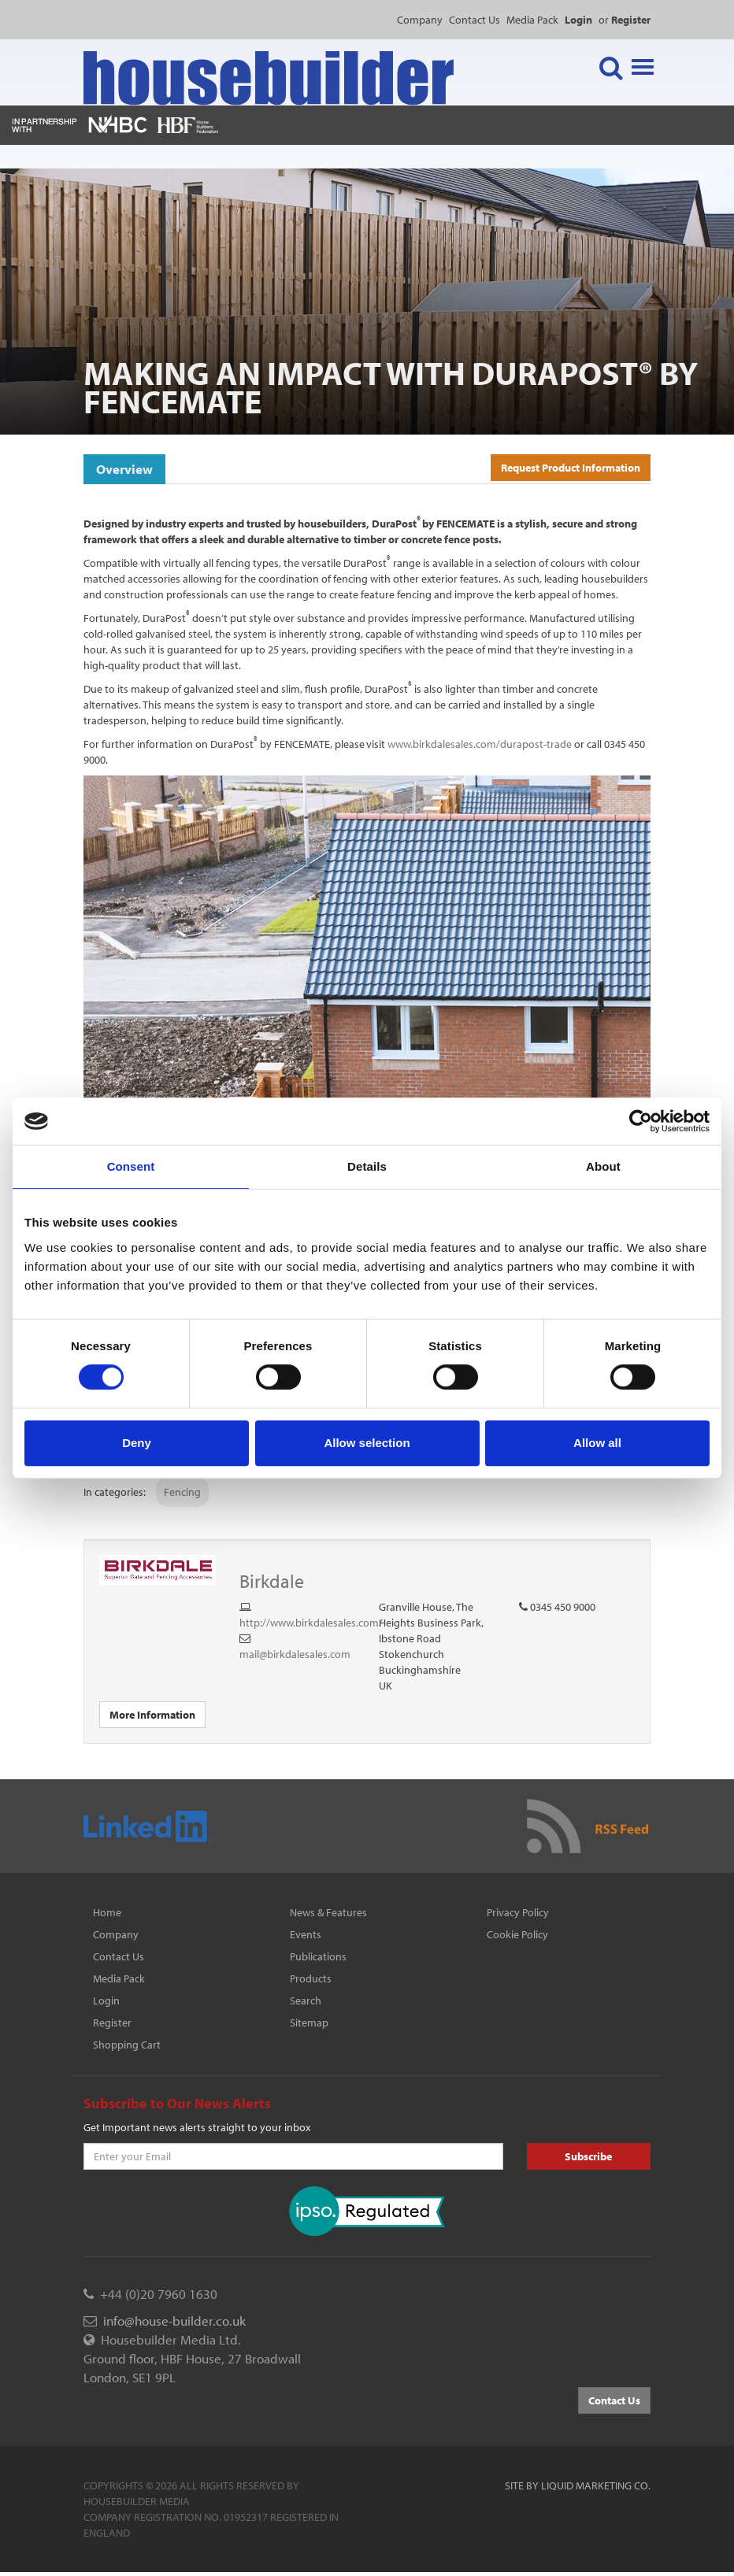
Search (305, 2000)
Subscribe (588, 2156)
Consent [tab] (131, 1166)
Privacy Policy (518, 1912)
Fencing (182, 1492)
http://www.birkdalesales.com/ (311, 1623)
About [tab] (603, 1166)
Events (305, 1934)
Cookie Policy (517, 1934)
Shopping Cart (127, 2044)
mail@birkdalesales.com (294, 1654)
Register (112, 2022)
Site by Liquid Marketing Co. (578, 2485)
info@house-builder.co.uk (174, 2320)
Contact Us (474, 20)
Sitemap (309, 2022)
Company (420, 20)
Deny (136, 1442)
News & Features (328, 1912)
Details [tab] (367, 1166)
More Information (152, 1715)
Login (106, 2000)
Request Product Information (570, 468)
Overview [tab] (124, 469)
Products (311, 1978)
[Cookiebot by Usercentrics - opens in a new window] (641, 1121)
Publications (318, 1956)
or (625, 20)
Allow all (597, 1442)
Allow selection (367, 1442)
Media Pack (532, 20)
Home (107, 1912)
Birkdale (271, 1581)
